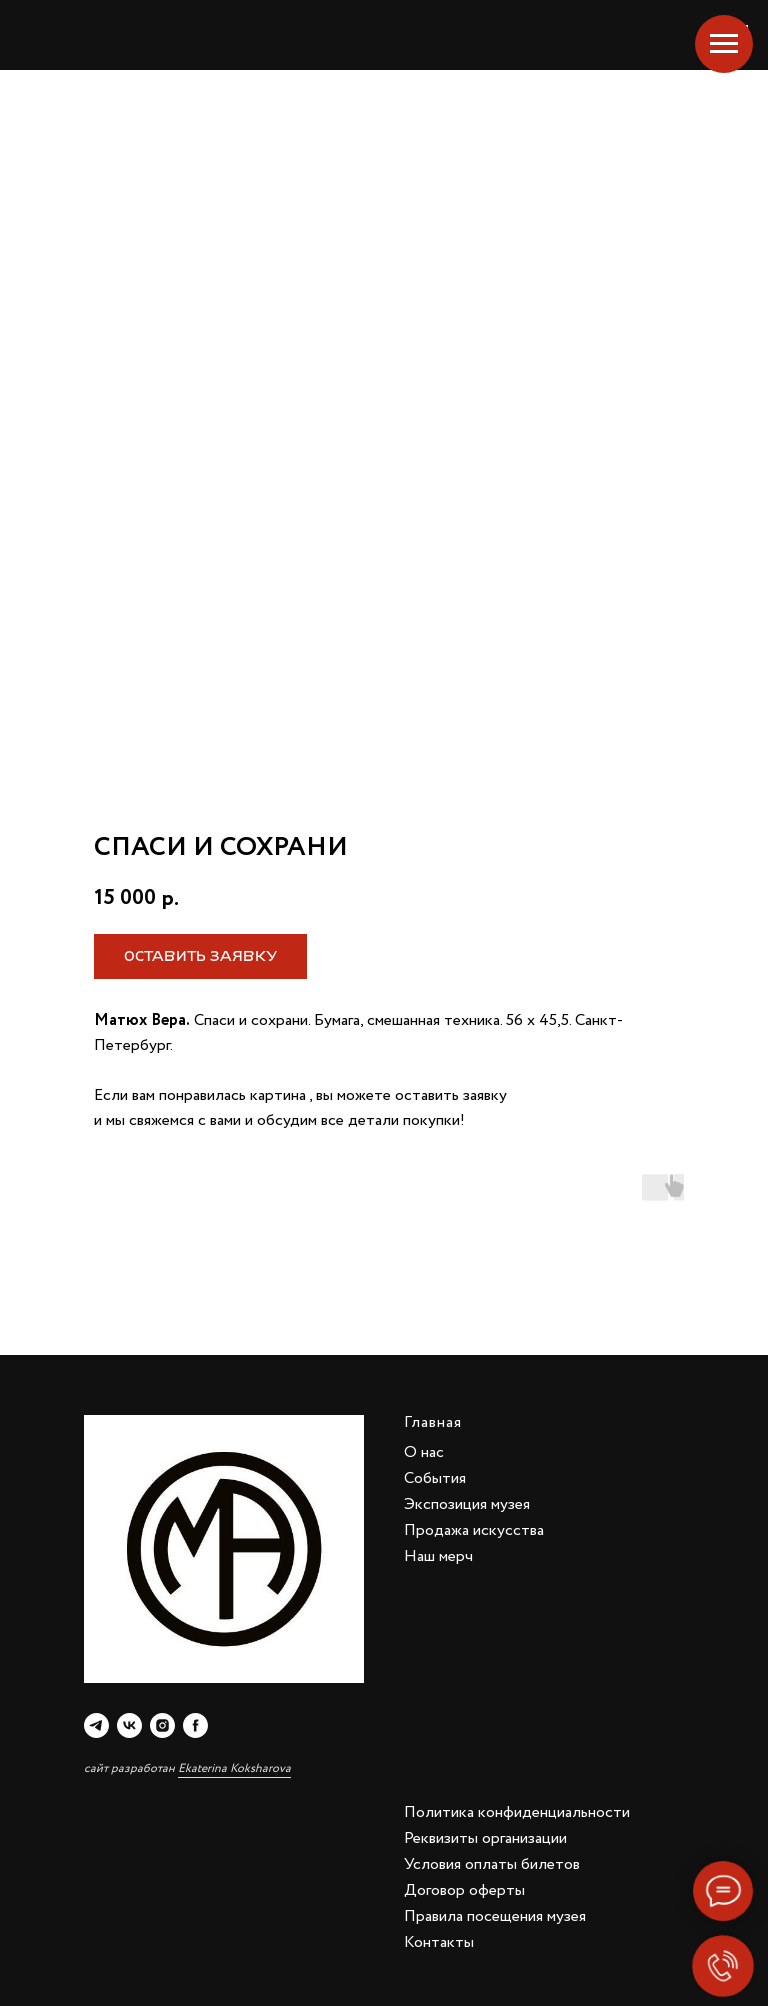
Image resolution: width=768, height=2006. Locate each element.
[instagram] (162, 1725)
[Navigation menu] (724, 44)
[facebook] (195, 1725)
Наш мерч (438, 1556)
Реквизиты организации (485, 1838)
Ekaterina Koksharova (234, 1768)
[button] (200, 956)
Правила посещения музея (495, 1916)
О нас (424, 1452)
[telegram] (96, 1725)
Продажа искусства (474, 1530)
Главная (433, 1422)
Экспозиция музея (467, 1504)
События (435, 1478)
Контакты (439, 1942)
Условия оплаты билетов (492, 1864)
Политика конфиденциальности (517, 1812)
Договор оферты (464, 1890)
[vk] (129, 1725)
